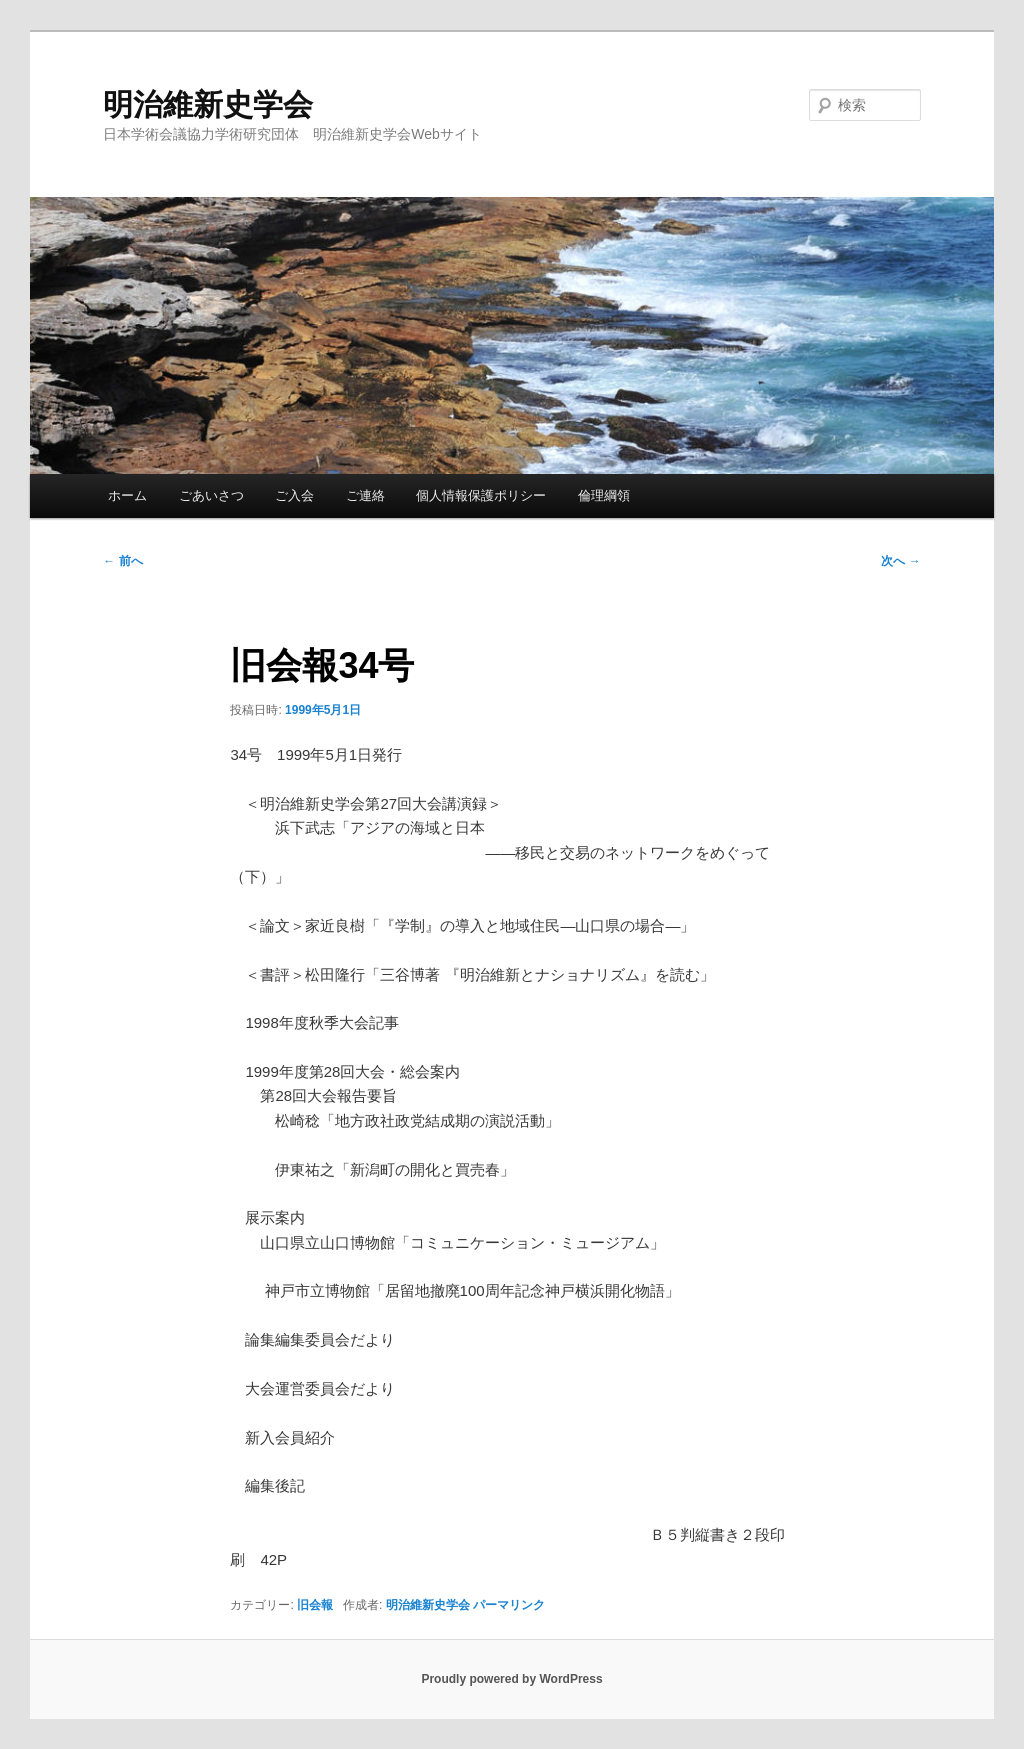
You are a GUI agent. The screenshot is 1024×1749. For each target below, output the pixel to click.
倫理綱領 (604, 495)
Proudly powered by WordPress (511, 1679)
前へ (122, 561)
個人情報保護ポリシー (481, 495)
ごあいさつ (211, 495)
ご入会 (294, 495)
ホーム (127, 495)
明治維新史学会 (208, 104)
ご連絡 (365, 495)
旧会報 (315, 1605)
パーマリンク (509, 1605)
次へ (900, 561)
